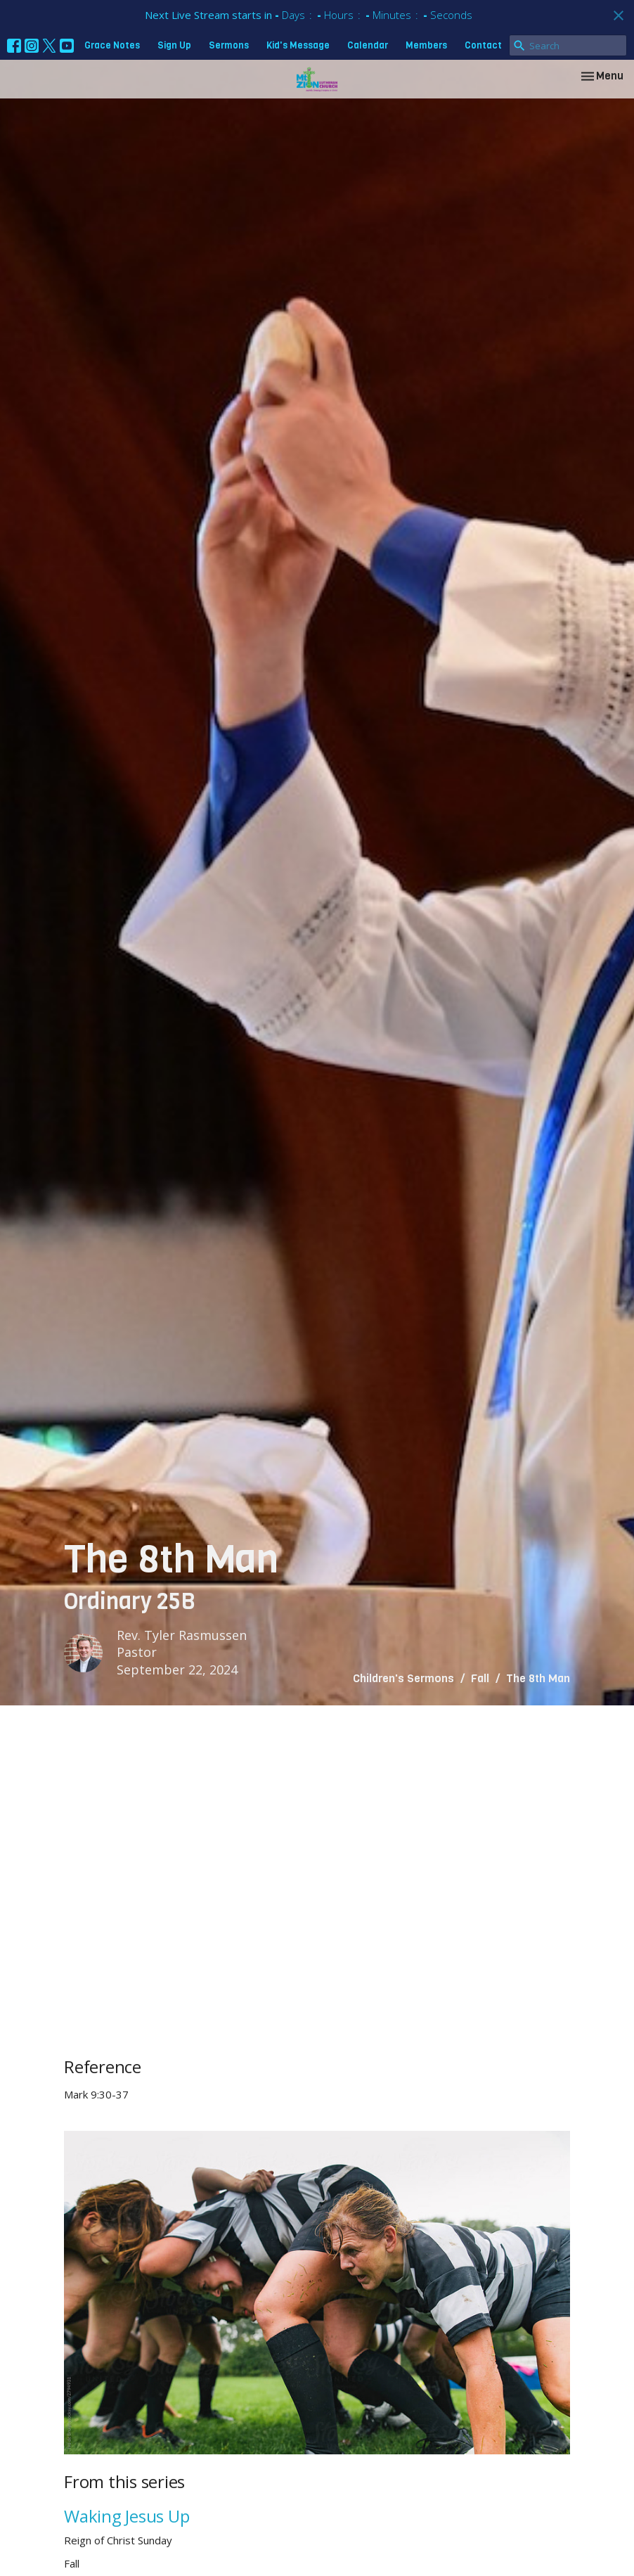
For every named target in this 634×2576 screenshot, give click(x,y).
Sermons (229, 45)
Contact (483, 45)
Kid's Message (298, 45)
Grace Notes (112, 45)
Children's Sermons (403, 1678)
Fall (480, 1678)
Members (426, 45)
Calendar (367, 45)
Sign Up (174, 45)
